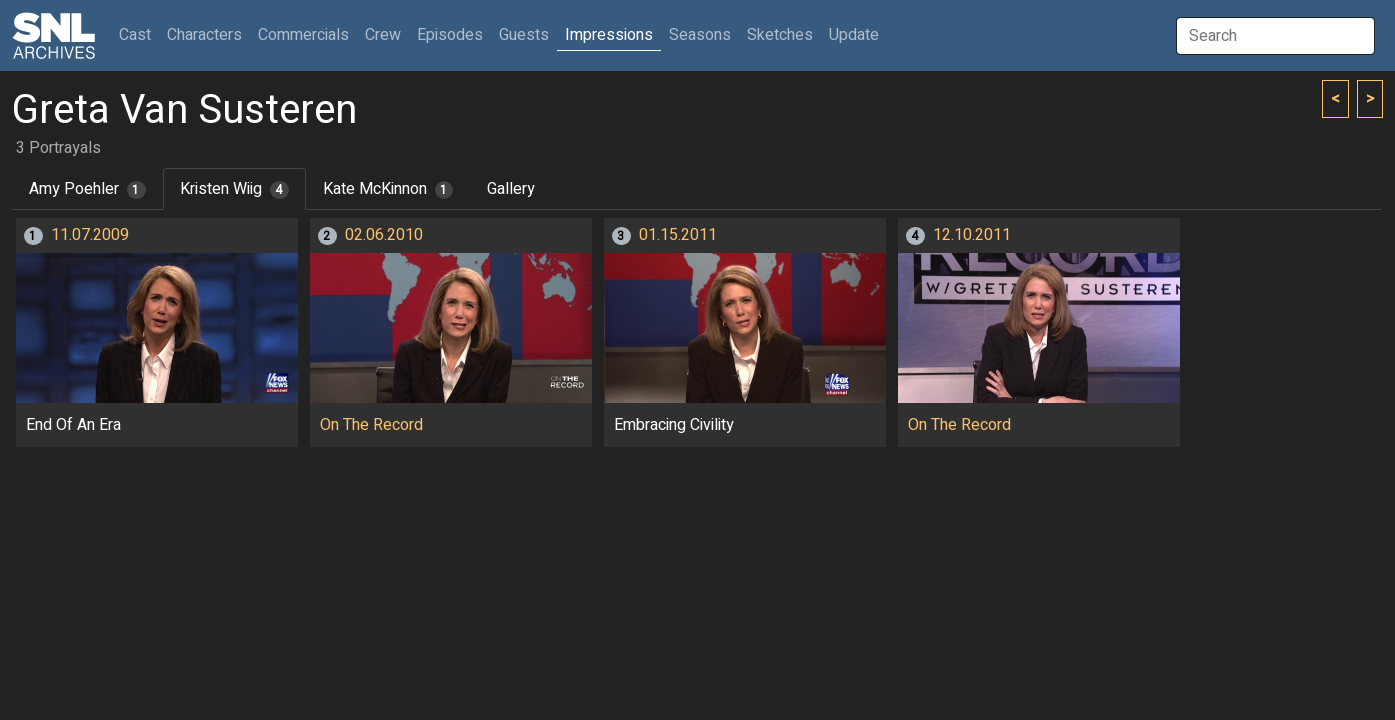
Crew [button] (383, 35)
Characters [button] (204, 35)
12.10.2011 (972, 235)
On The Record (371, 425)
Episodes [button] (450, 35)
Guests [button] (524, 35)
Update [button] (854, 35)
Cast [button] (139, 34)
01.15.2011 (678, 235)
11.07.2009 (90, 235)
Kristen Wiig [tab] (234, 189)
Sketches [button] (780, 35)
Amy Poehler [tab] (87, 189)
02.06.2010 (384, 235)
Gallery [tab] (511, 189)
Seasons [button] (700, 35)
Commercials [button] (303, 35)
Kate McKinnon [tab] (388, 189)
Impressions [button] (609, 35)
